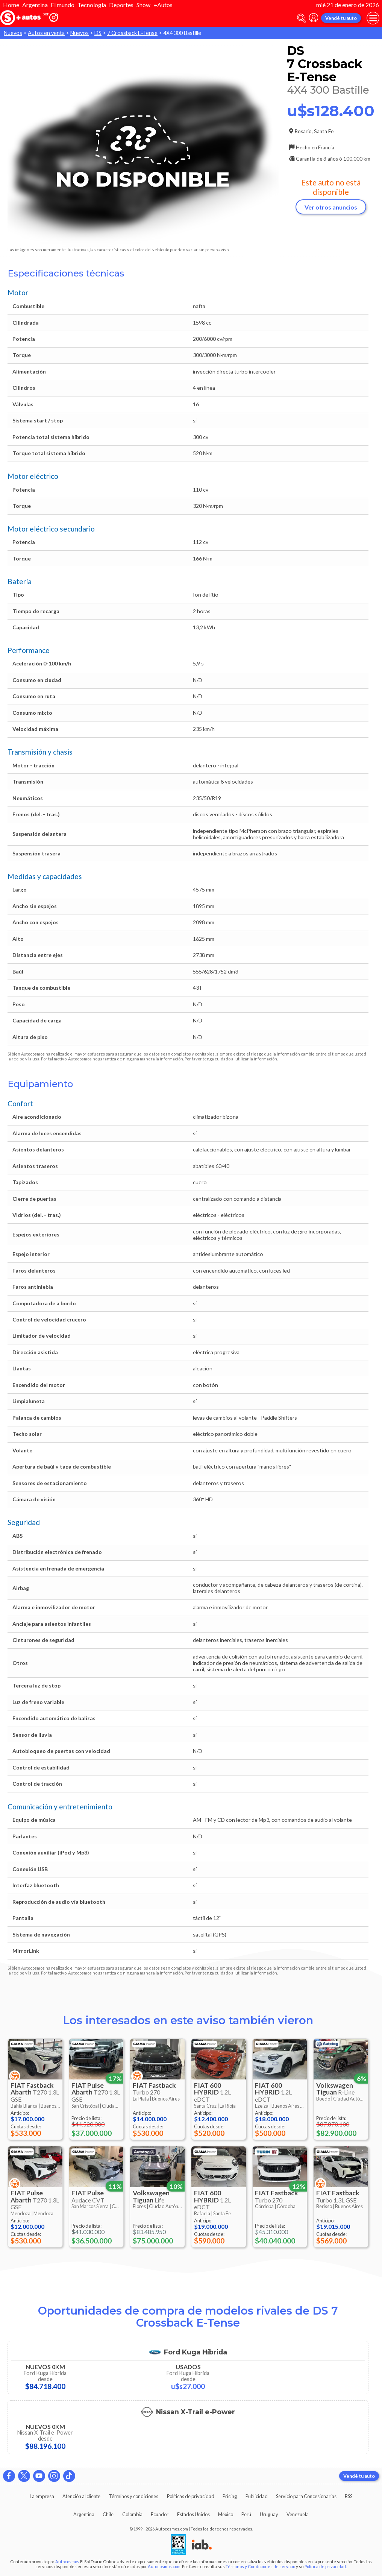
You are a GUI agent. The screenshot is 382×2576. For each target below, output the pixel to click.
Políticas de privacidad (190, 2496)
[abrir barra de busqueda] (301, 18)
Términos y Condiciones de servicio (260, 2566)
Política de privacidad (325, 2566)
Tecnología (91, 4)
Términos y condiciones (133, 2496)
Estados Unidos (193, 2514)
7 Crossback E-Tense (132, 33)
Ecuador (159, 2514)
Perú (246, 2514)
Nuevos (13, 33)
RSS (348, 2496)
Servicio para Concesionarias (306, 2496)
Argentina (35, 4)
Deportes (121, 4)
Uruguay (269, 2514)
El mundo (62, 4)
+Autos (163, 4)
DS (98, 33)
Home (11, 4)
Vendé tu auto (341, 18)
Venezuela (297, 2514)
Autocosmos (67, 2561)
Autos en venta (46, 33)
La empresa (42, 2496)
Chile (108, 2514)
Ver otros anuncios (331, 207)
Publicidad (257, 2496)
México (225, 2514)
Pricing (230, 2496)
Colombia (132, 2514)
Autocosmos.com (164, 2566)
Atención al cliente (81, 2496)
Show (143, 4)
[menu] (373, 18)
